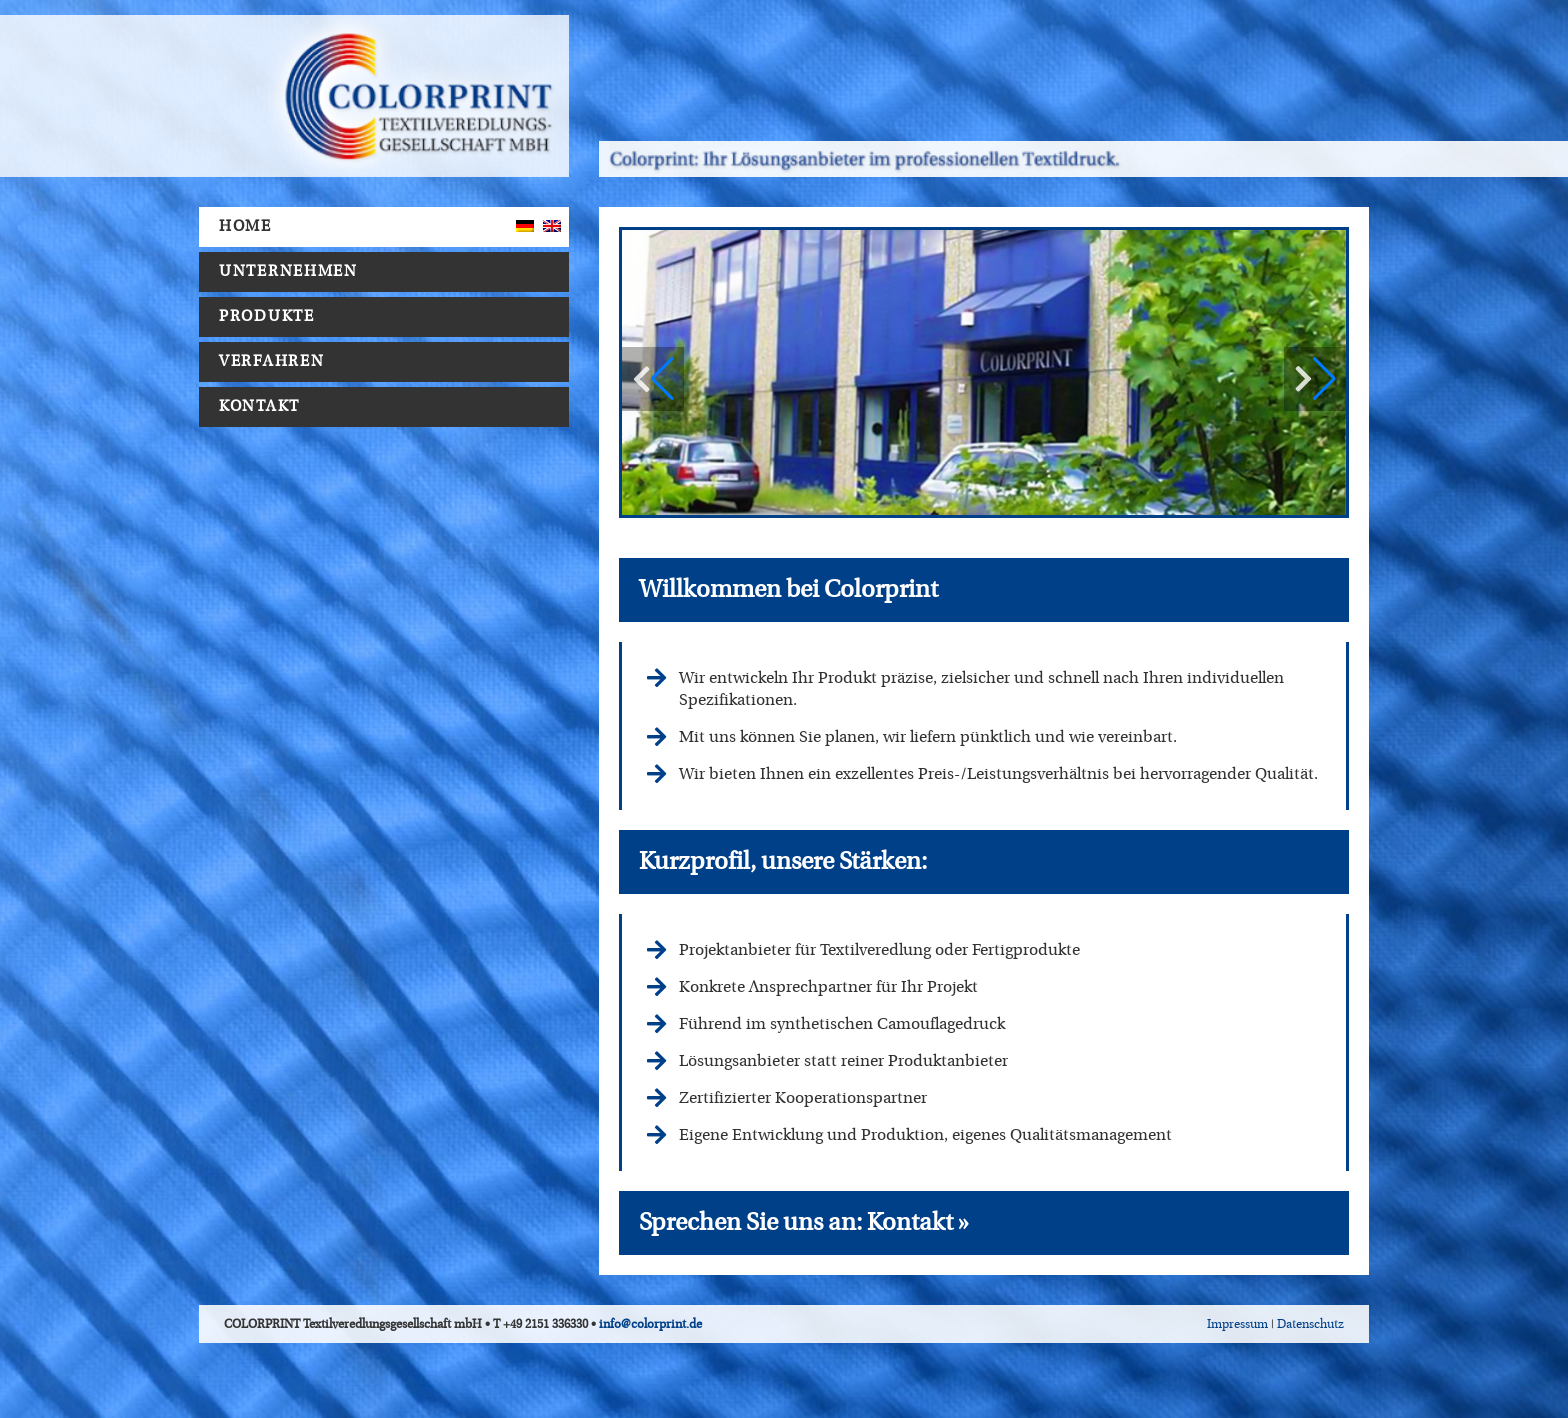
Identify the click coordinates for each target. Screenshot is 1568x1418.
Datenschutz (1310, 1324)
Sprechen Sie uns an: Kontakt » (804, 1223)
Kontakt (259, 406)
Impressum (1237, 1324)
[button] (1315, 379)
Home (245, 226)
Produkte (272, 317)
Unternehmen (293, 272)
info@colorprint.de (650, 1324)
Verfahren (276, 362)
